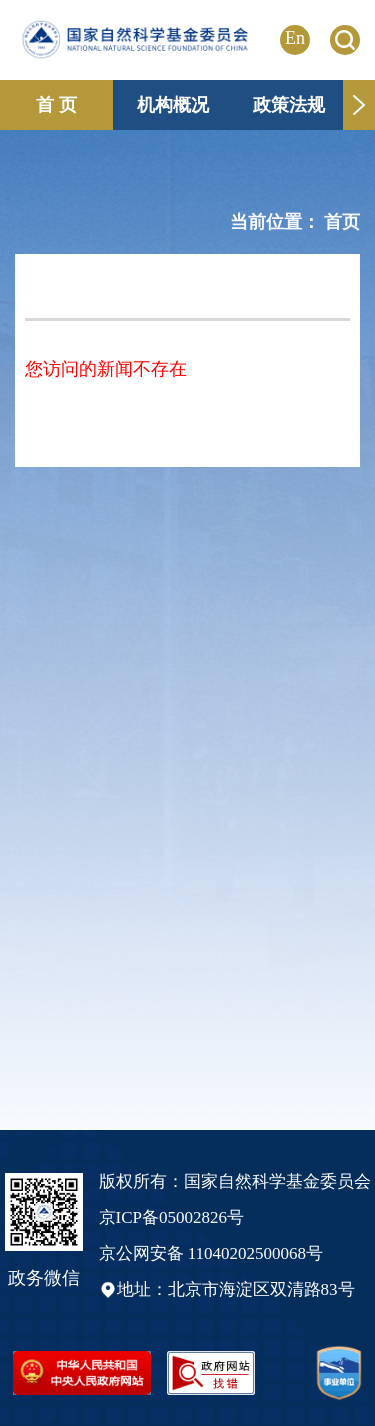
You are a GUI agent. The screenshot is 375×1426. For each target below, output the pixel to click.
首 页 (56, 105)
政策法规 (289, 105)
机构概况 (173, 105)
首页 (342, 222)
